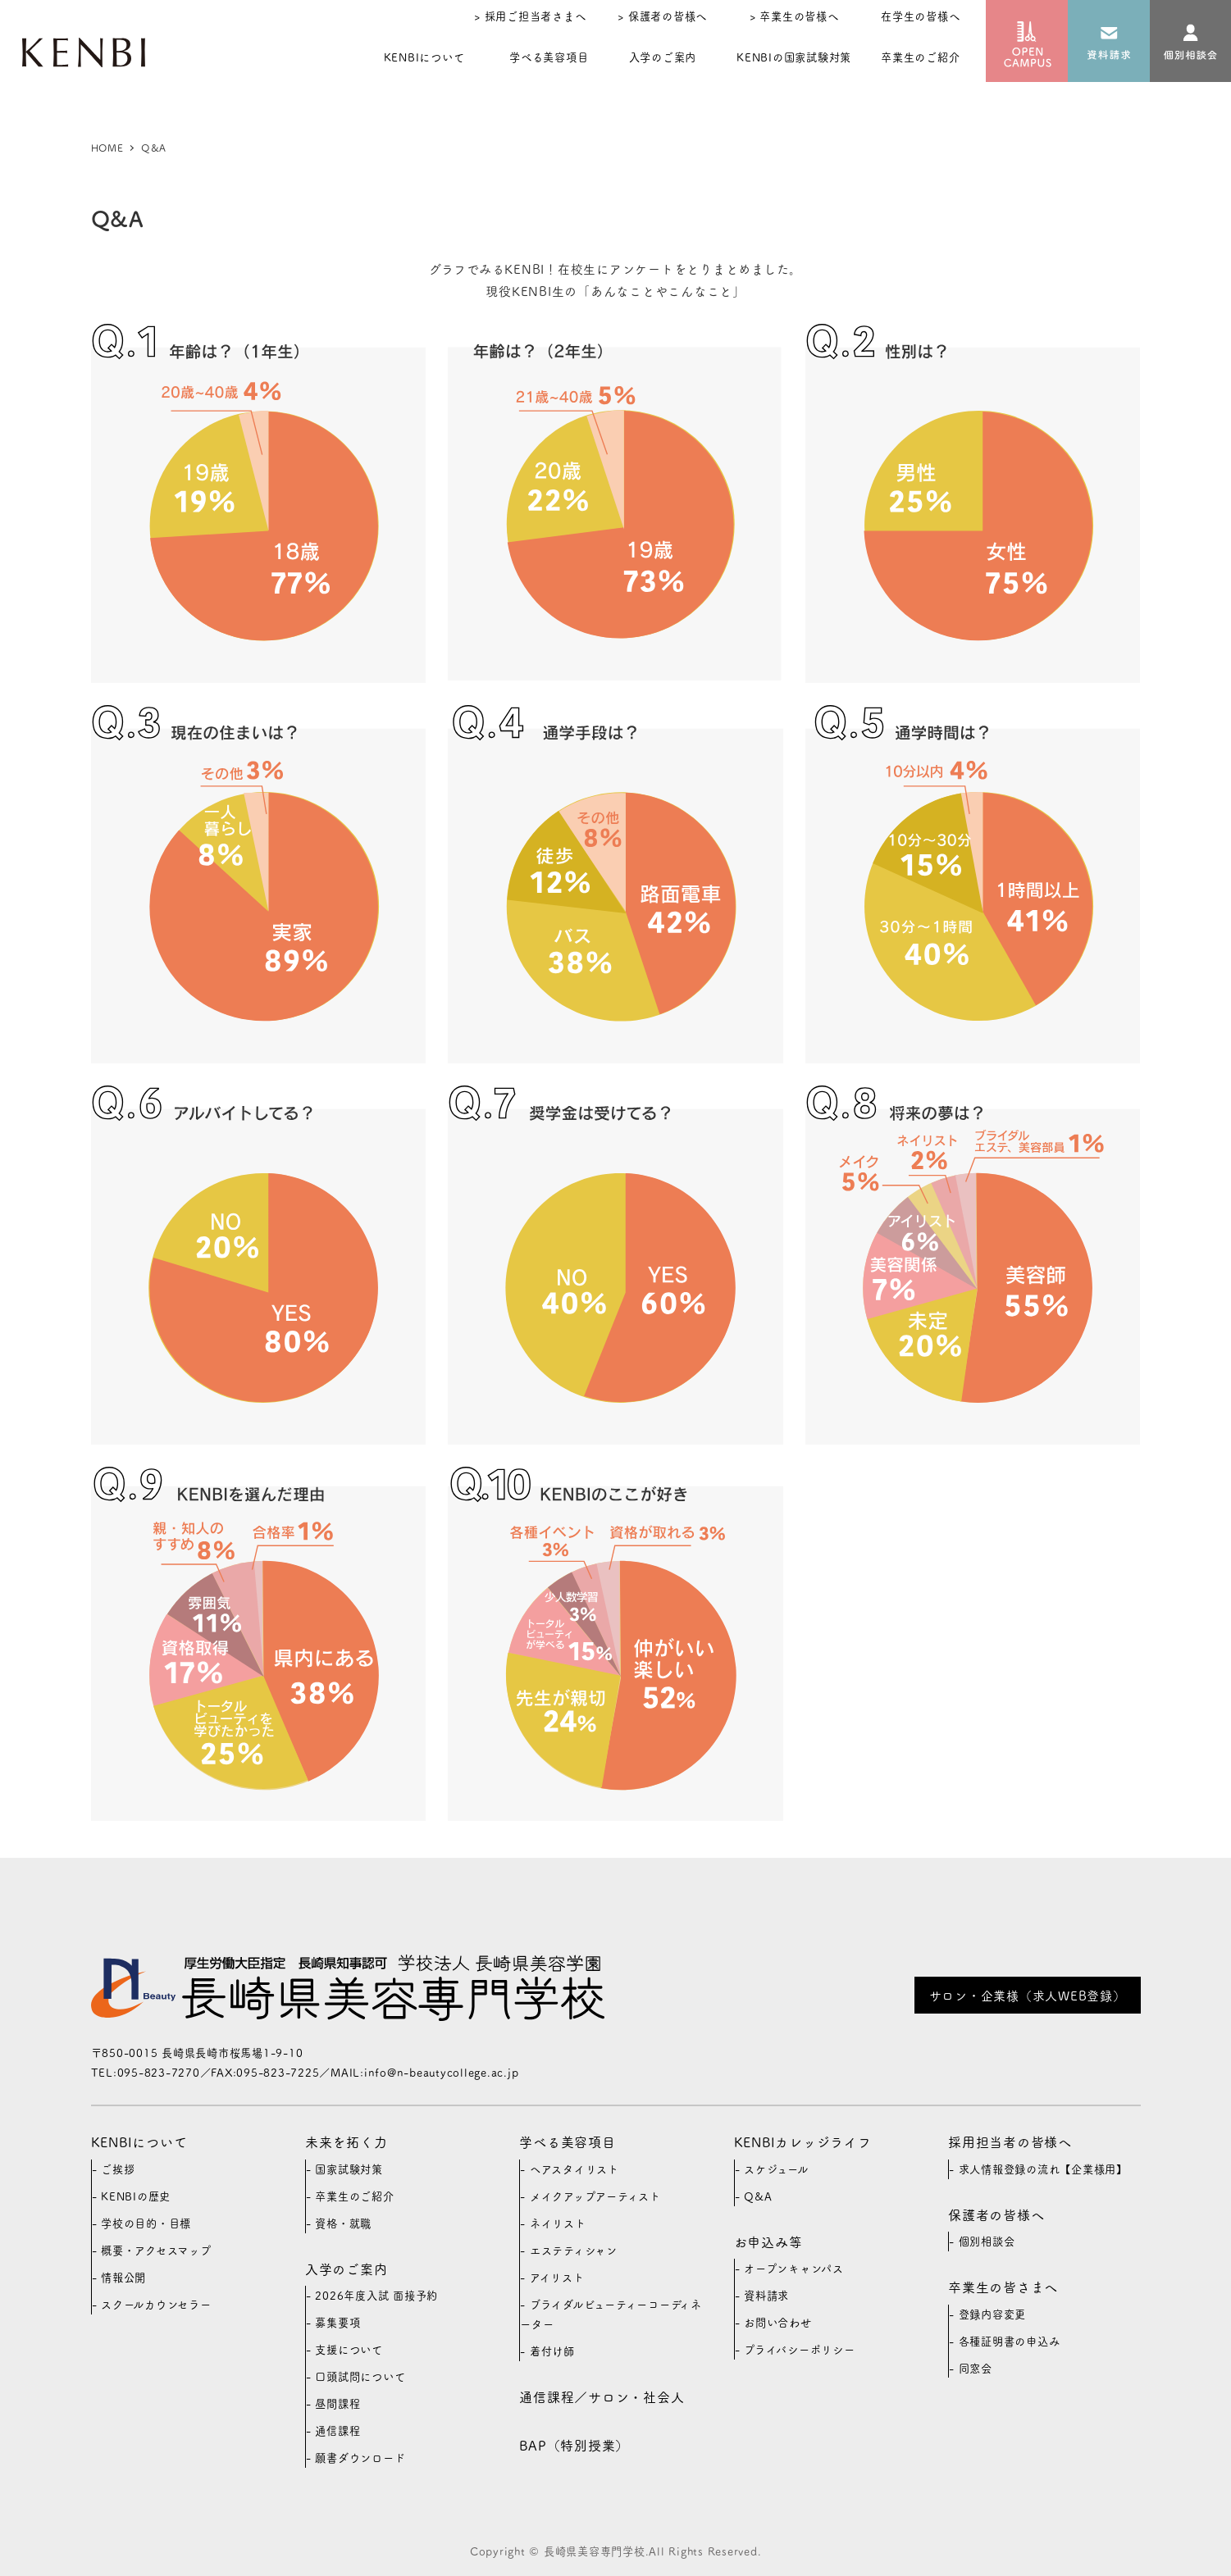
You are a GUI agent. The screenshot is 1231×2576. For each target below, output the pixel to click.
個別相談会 (987, 2241)
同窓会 (975, 2368)
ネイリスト (558, 2223)
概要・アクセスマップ (156, 2250)
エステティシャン (574, 2250)
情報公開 (123, 2277)
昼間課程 (337, 2403)
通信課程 (337, 2430)
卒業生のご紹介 (354, 2196)
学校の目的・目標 (146, 2223)
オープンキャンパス (794, 2268)
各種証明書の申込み (1009, 2341)
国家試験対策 (349, 2169)
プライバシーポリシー (799, 2349)
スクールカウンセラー (156, 2304)
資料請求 (766, 2295)
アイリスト (557, 2277)
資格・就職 (343, 2223)
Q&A (758, 2196)
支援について (349, 2349)
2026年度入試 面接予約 (376, 2295)
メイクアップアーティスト (595, 2196)
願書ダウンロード (360, 2457)
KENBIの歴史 (136, 2196)
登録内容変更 (993, 2314)
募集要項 (337, 2322)
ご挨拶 (117, 2169)
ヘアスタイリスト (574, 2169)
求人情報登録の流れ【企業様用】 (1043, 2169)
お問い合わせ (778, 2322)
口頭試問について (360, 2376)
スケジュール (776, 2169)
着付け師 (552, 2351)
